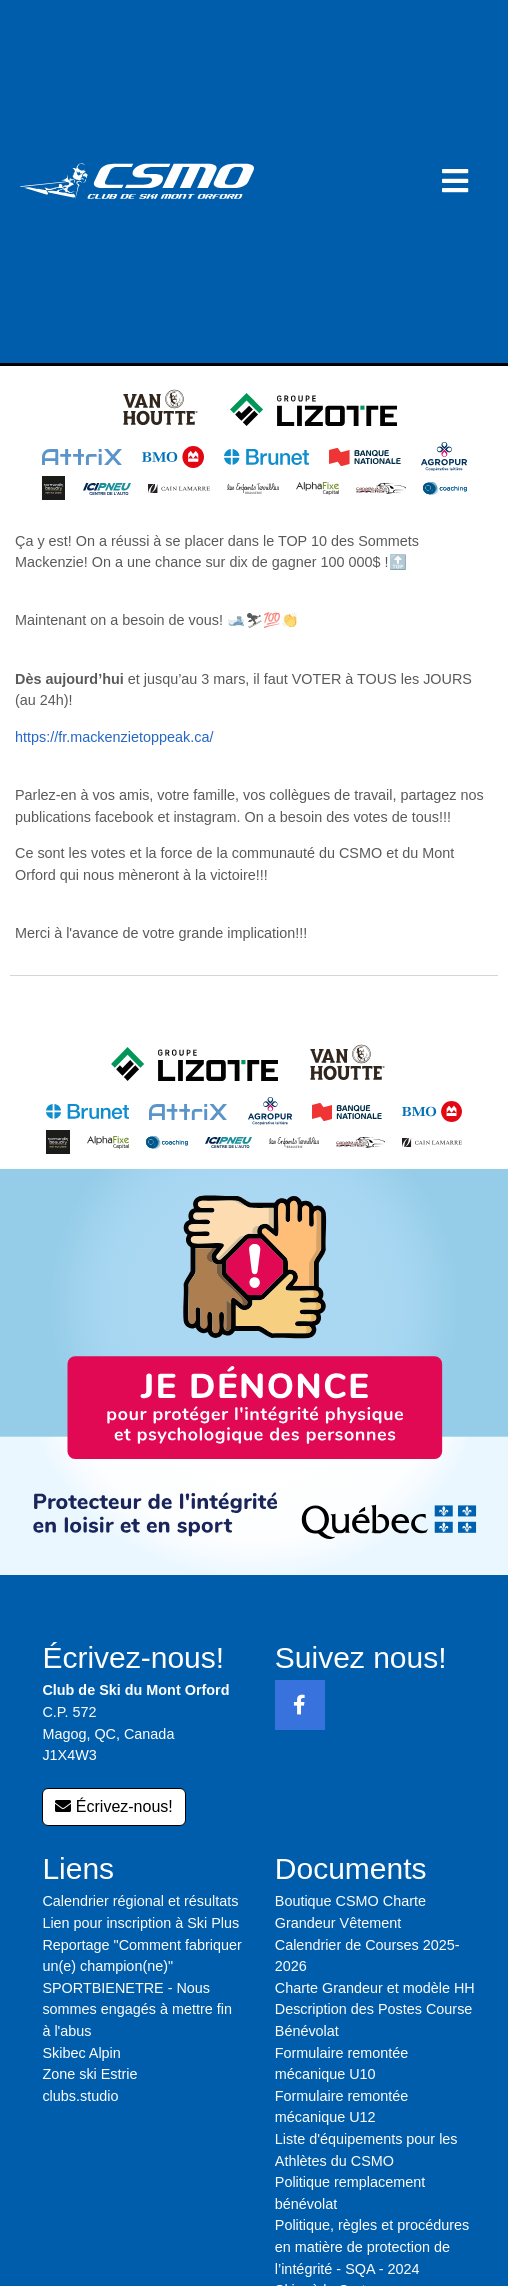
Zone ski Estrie (89, 2074)
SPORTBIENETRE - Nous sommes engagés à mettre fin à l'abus (137, 2009)
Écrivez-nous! (113, 1806)
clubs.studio (80, 2096)
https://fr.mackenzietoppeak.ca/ (114, 737)
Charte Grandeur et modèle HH (375, 1988)
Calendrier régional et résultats (140, 1901)
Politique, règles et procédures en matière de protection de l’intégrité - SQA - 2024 (372, 2246)
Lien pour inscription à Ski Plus (140, 1923)
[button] (455, 181)
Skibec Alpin (81, 2053)
